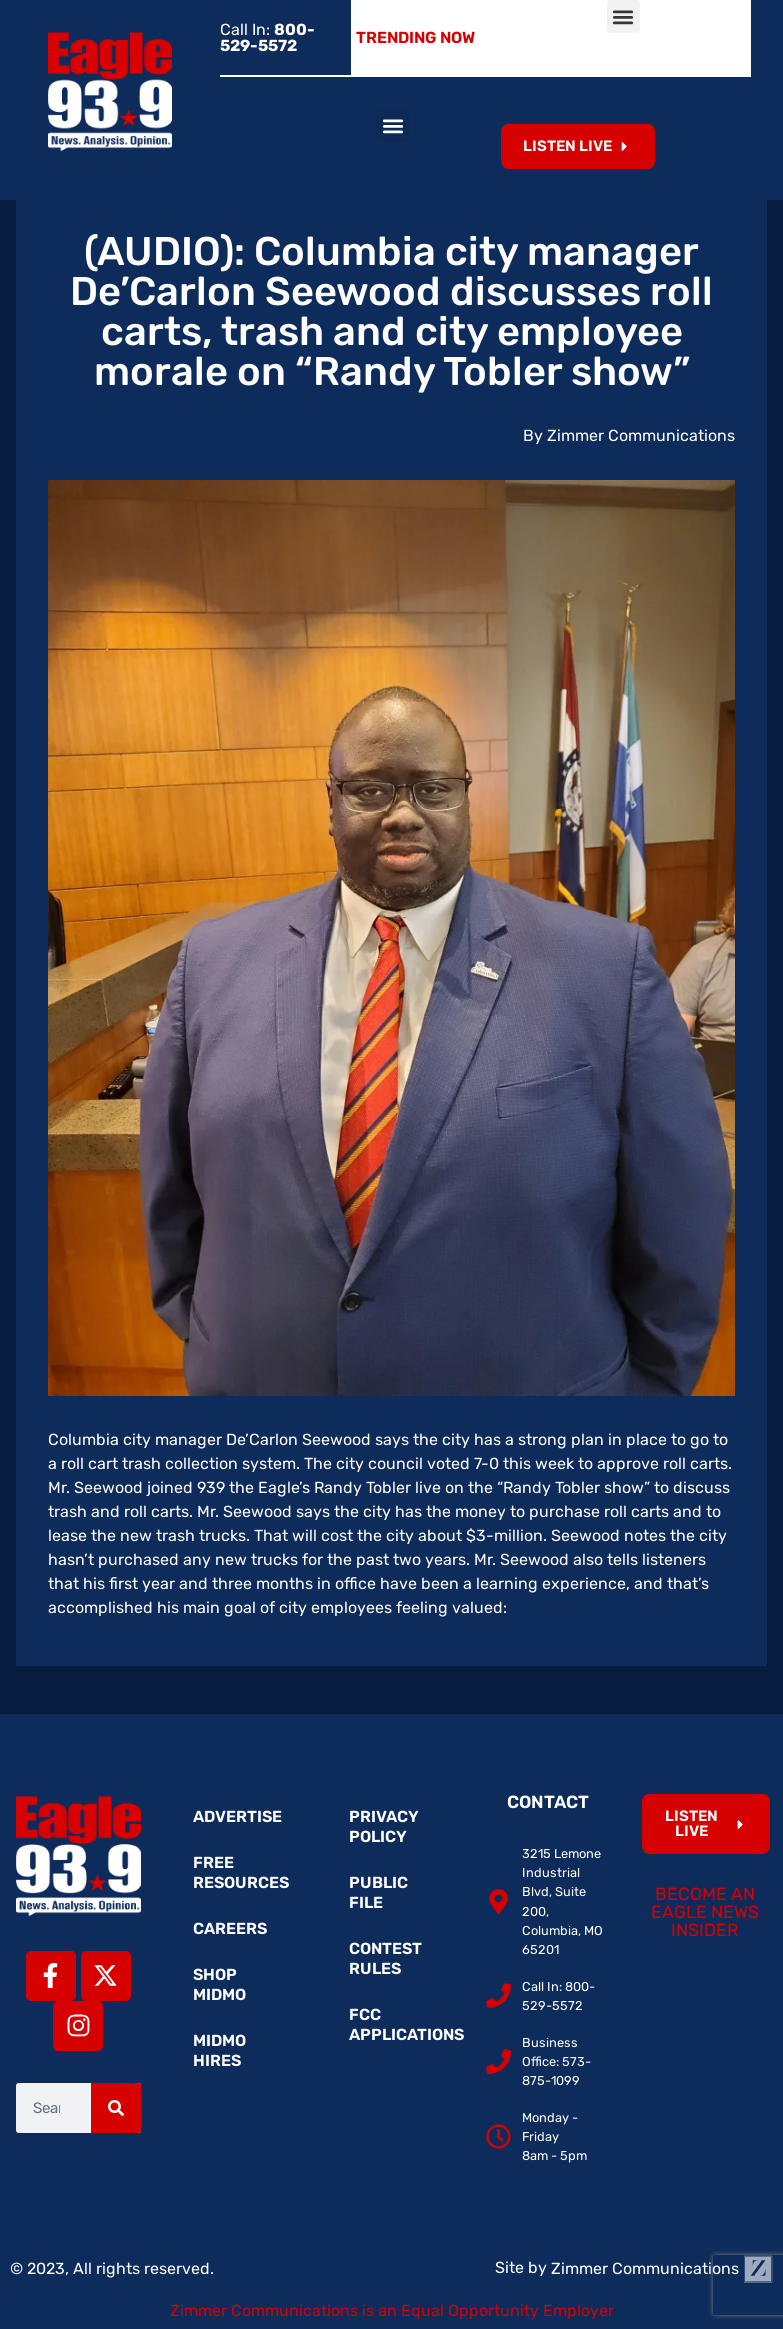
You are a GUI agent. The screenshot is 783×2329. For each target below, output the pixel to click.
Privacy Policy (384, 1826)
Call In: (267, 37)
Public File (378, 1892)
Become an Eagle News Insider (705, 1911)
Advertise (237, 1816)
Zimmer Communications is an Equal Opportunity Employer (392, 2310)
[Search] (116, 2108)
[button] (623, 16)
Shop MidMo (219, 1984)
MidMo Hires (219, 2050)
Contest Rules (385, 1958)
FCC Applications (401, 2024)
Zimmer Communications (662, 2268)
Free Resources (241, 1872)
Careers (230, 1928)
